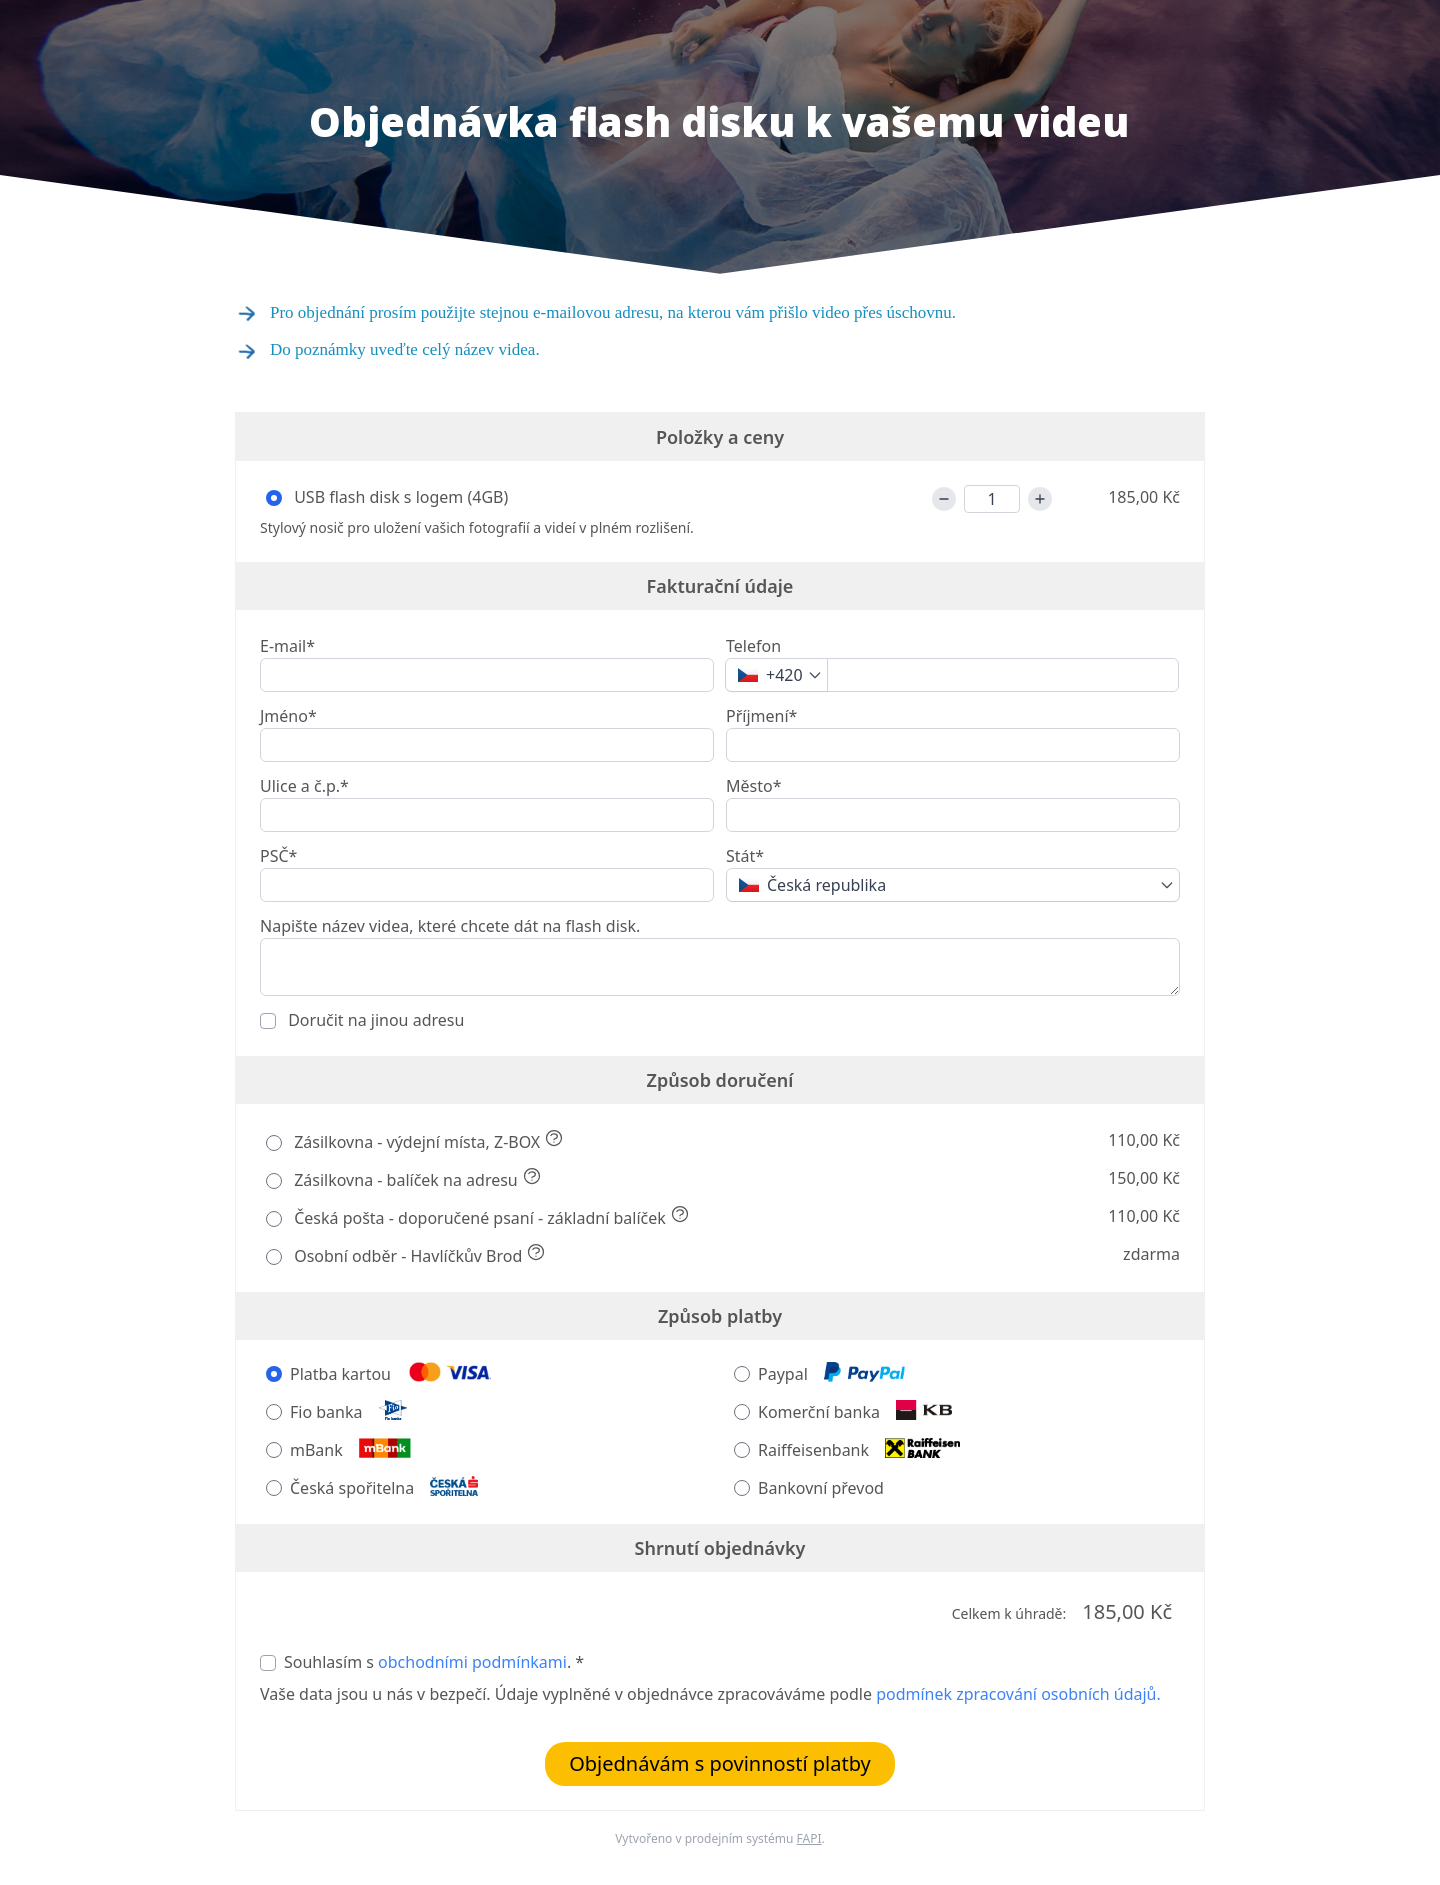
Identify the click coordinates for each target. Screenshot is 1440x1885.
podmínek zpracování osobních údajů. (1018, 1694)
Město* (753, 786)
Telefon (753, 646)
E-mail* (287, 646)
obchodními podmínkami (472, 1662)
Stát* (745, 856)
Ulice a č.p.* (304, 786)
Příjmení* (761, 716)
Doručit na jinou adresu (374, 1020)
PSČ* (278, 856)
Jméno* (288, 716)
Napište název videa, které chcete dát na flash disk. (450, 926)
